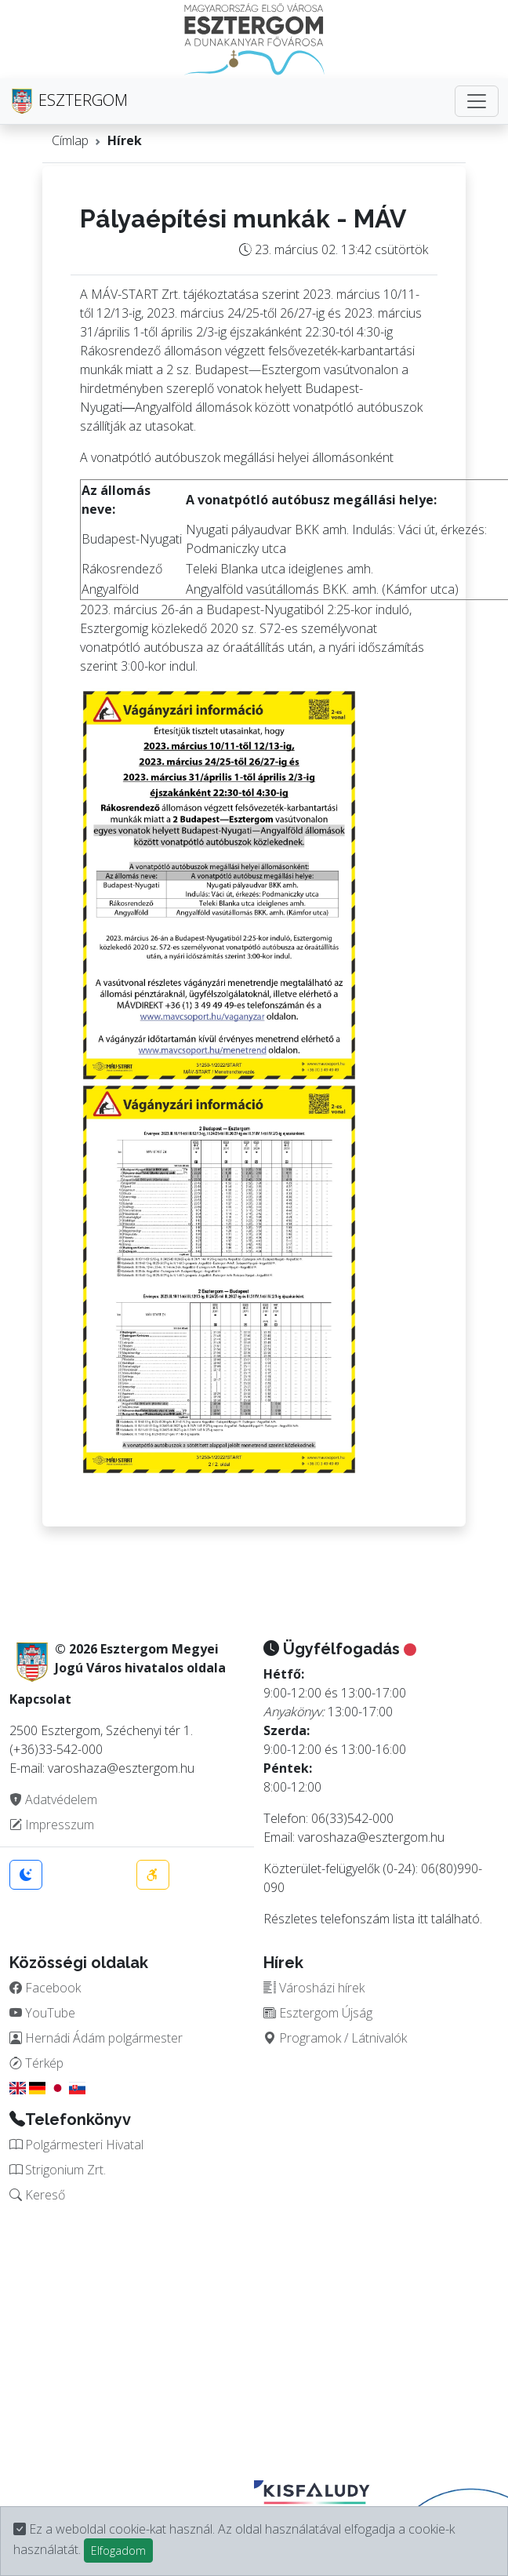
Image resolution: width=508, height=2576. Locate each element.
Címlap (70, 140)
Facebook (45, 1987)
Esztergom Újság (317, 2012)
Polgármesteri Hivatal (76, 2144)
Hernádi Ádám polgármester (96, 2038)
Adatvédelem (53, 1799)
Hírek (124, 140)
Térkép (36, 2063)
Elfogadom (118, 2550)
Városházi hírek (314, 1987)
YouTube (42, 2012)
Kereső (37, 2194)
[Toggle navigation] (477, 101)
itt (423, 1918)
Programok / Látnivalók (335, 2038)
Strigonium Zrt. (57, 2169)
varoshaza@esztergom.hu (371, 1837)
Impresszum (51, 1824)
